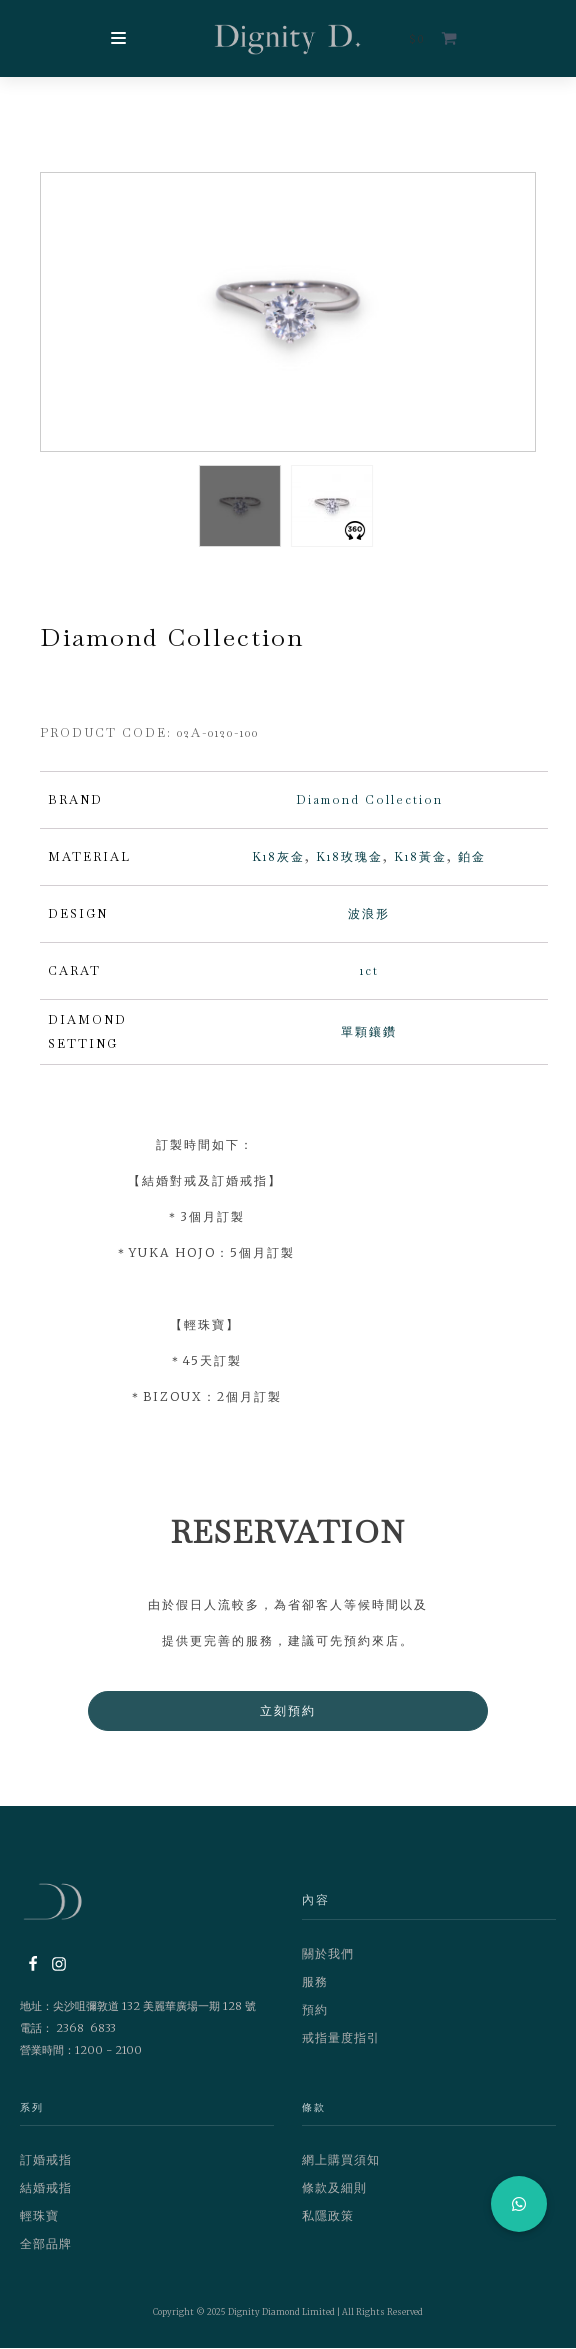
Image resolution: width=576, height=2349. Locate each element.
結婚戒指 (46, 2188)
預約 (315, 2010)
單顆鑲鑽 (369, 1033)
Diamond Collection (369, 801)
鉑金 (472, 858)
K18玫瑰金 (349, 858)
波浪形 (369, 915)
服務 (315, 1982)
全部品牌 (46, 2244)
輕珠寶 (39, 2216)
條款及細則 (334, 2188)
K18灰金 (278, 858)
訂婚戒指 (46, 2160)
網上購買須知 (341, 2160)
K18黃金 (420, 858)
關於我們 (328, 1954)
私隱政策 (328, 2216)
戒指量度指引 (341, 2038)
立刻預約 (288, 1711)
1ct (369, 972)
